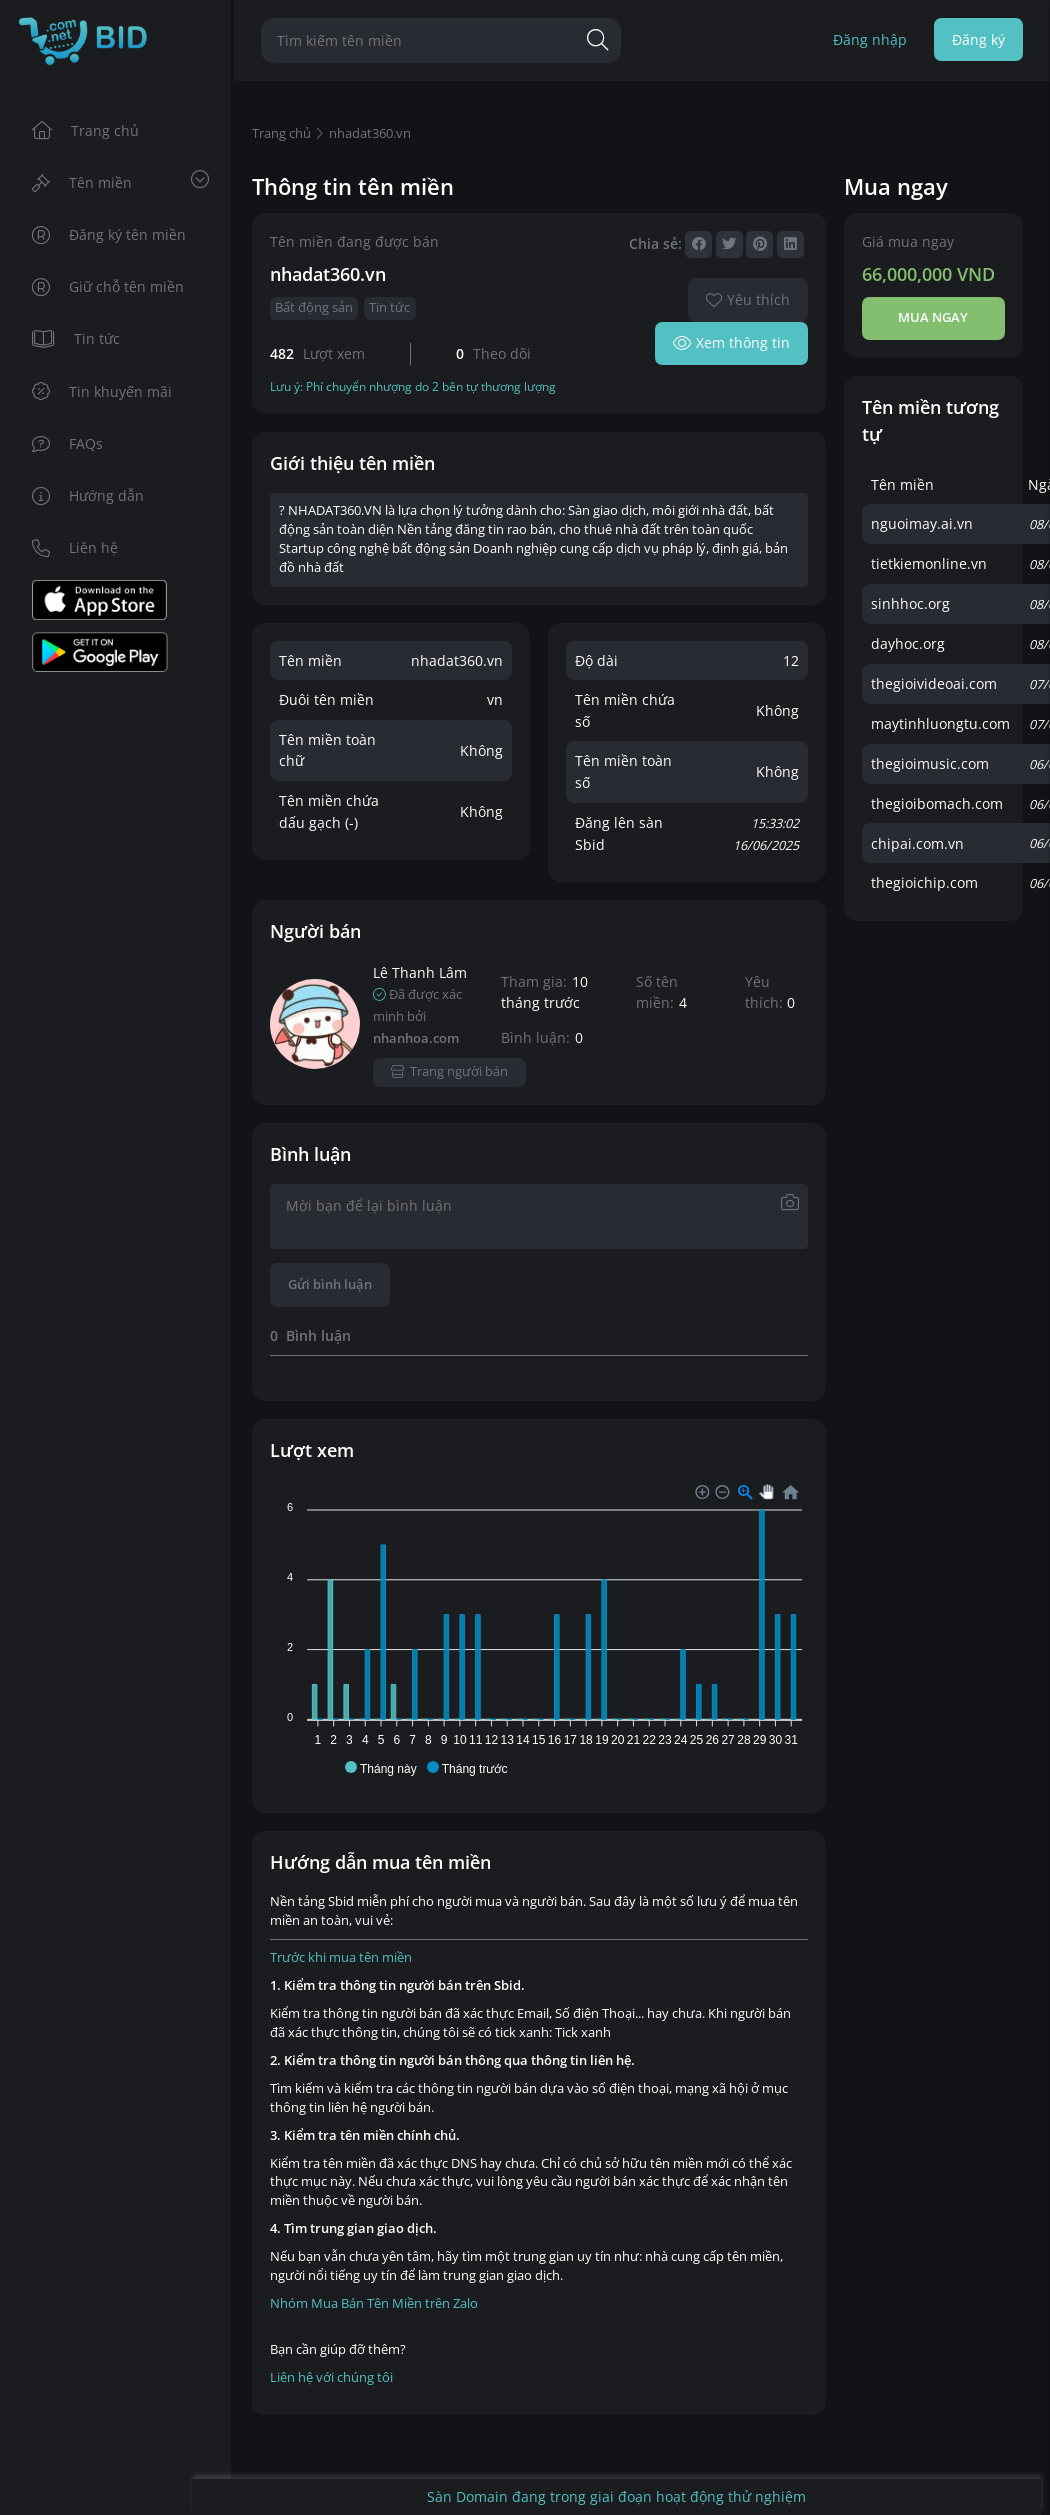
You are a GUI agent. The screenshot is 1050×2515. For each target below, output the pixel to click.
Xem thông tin (731, 342)
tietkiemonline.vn (929, 563)
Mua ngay (933, 317)
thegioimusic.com (930, 763)
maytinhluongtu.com (940, 723)
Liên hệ (75, 547)
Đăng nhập (870, 39)
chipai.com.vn (917, 843)
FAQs (68, 443)
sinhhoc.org (910, 603)
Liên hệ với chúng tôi (331, 2377)
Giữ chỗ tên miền (108, 286)
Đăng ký (978, 39)
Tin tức (76, 338)
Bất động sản (314, 307)
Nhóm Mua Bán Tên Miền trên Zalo (374, 2303)
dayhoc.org (908, 643)
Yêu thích (748, 299)
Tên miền (120, 181)
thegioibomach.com (937, 803)
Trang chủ (86, 130)
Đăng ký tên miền (109, 234)
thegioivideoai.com (934, 683)
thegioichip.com (924, 882)
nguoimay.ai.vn (922, 523)
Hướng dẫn (88, 495)
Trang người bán (449, 1071)
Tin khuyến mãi (102, 391)
